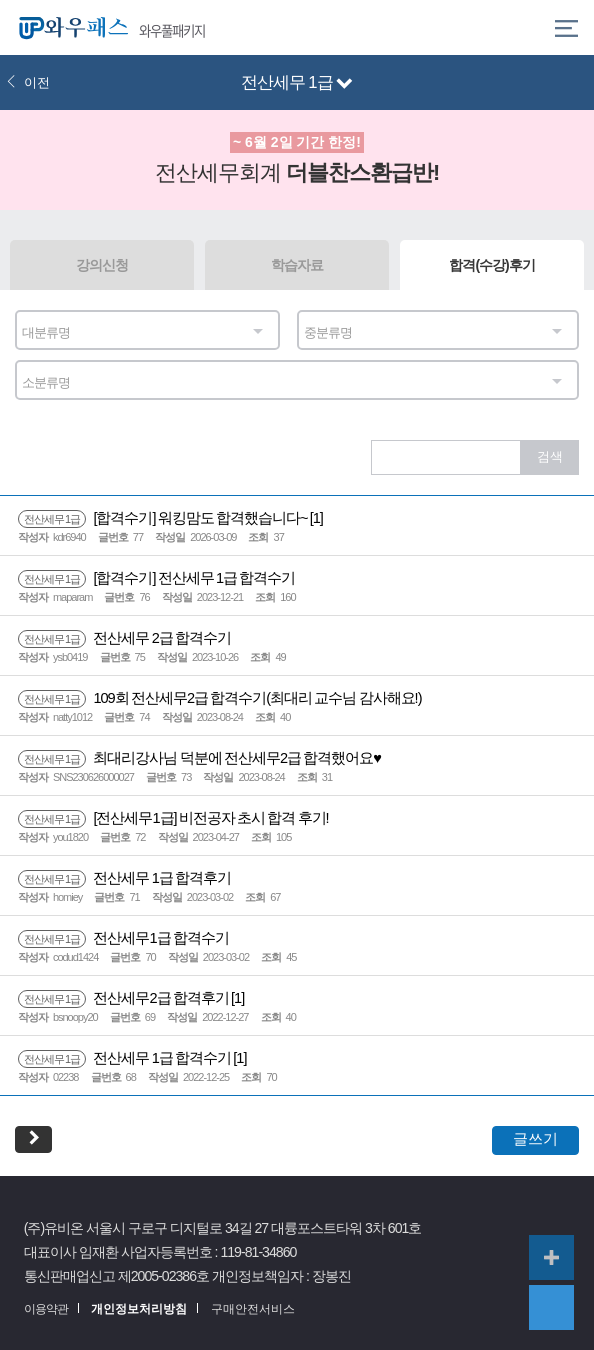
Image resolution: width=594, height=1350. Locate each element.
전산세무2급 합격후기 (124, 998)
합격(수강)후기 (491, 265)
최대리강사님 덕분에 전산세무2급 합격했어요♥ (199, 758)
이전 (28, 82)
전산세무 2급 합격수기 (124, 638)
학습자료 (297, 265)
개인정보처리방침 (139, 1309)
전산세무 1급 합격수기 (125, 1058)
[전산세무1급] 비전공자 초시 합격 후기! (173, 818)
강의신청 (102, 265)
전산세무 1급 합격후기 (124, 878)
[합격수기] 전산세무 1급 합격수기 (157, 578)
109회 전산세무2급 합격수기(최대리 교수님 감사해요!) (220, 698)
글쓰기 (535, 1138)
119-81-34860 (258, 1252)
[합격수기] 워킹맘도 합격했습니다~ (164, 518)
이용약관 (46, 1309)
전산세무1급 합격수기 (123, 938)
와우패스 (69, 27)
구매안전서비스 (253, 1309)
